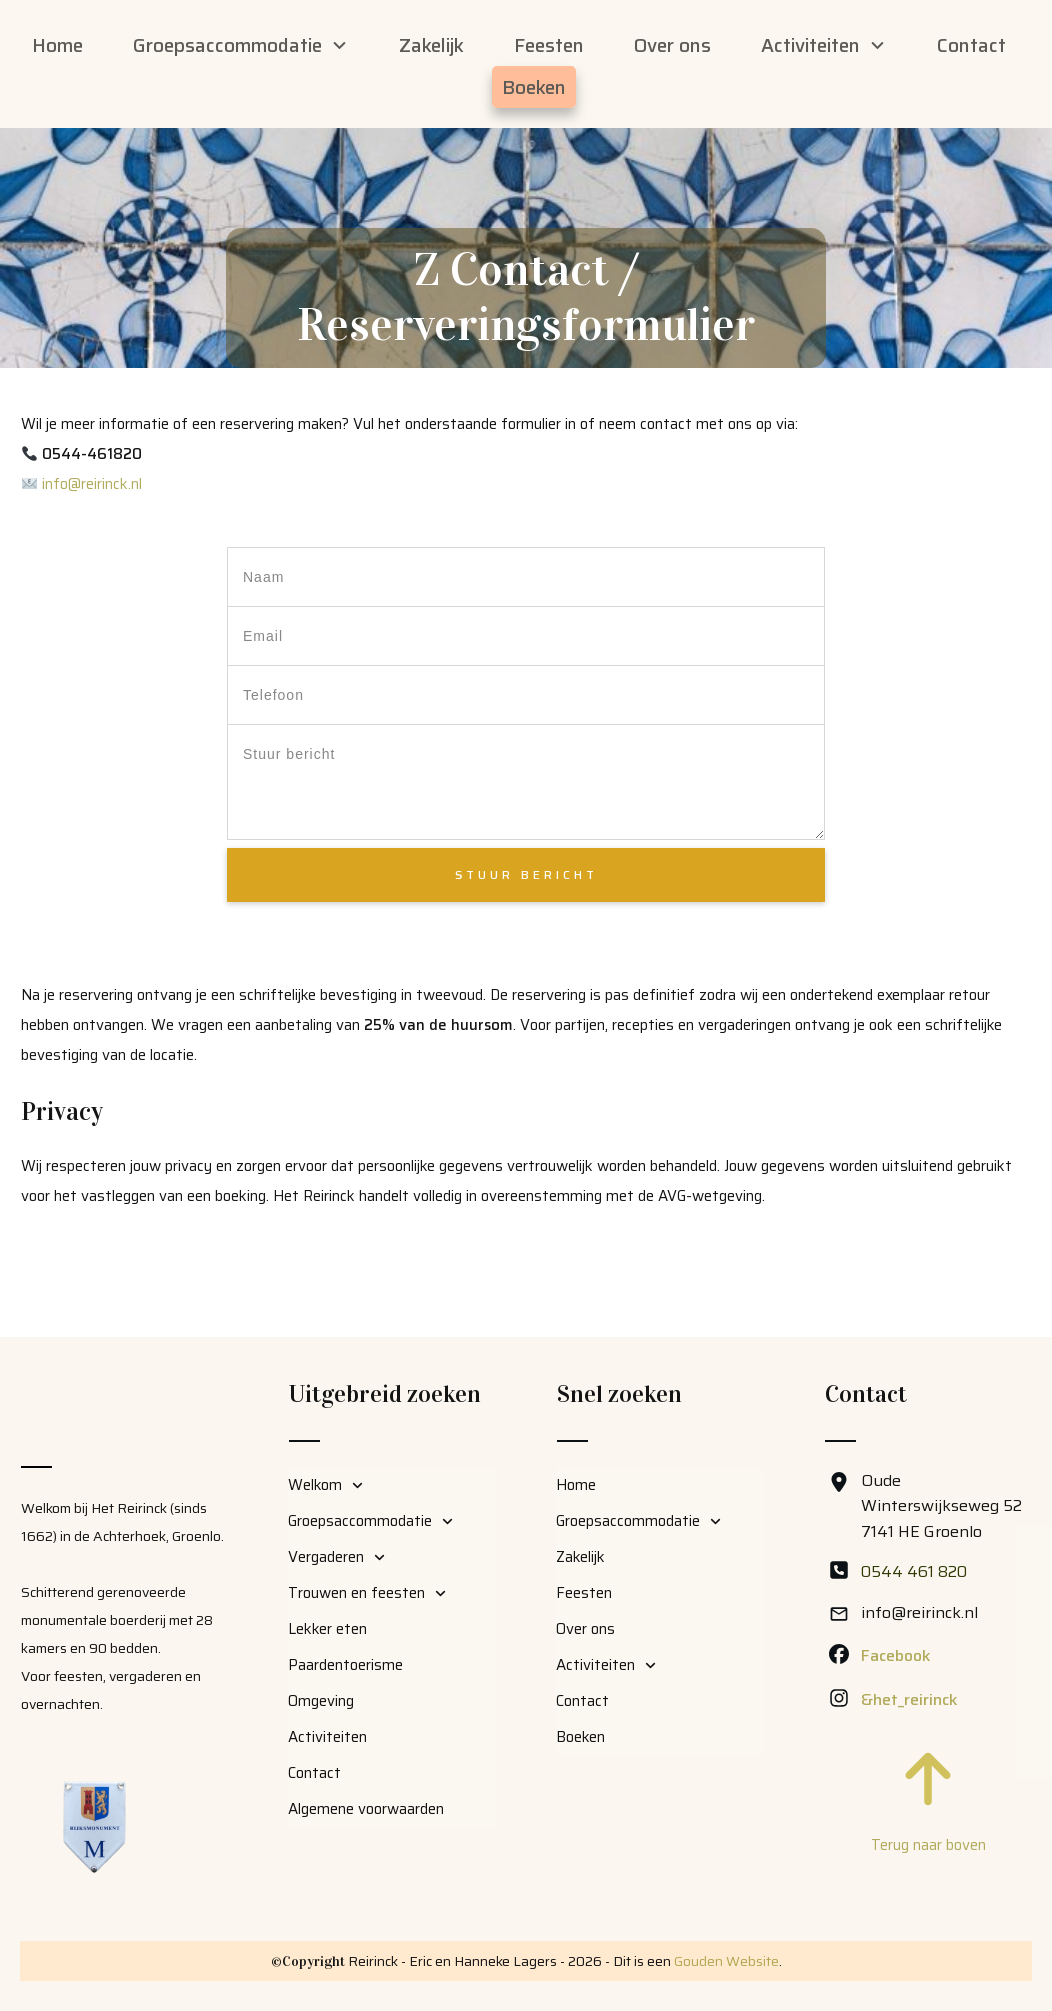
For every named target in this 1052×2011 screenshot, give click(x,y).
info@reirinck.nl (92, 543)
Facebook (896, 1655)
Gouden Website (726, 1961)
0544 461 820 (914, 1571)
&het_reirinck (909, 1699)
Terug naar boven (928, 1845)
